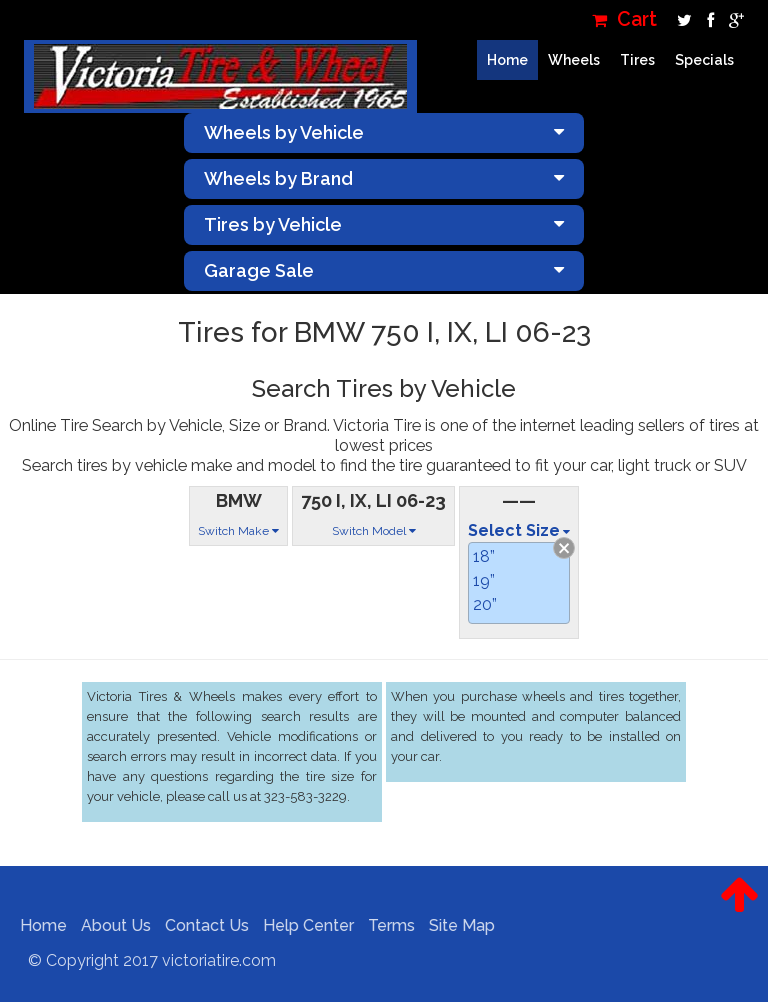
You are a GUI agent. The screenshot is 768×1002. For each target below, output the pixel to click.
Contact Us (202, 925)
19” (484, 580)
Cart (624, 19)
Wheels (574, 60)
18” (484, 556)
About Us (111, 925)
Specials (704, 60)
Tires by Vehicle (384, 224)
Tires (637, 60)
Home (507, 60)
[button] (739, 910)
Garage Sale (384, 270)
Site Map (457, 925)
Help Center (303, 925)
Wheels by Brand (384, 178)
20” (485, 604)
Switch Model (374, 531)
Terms (386, 925)
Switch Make (238, 531)
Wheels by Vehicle (384, 132)
